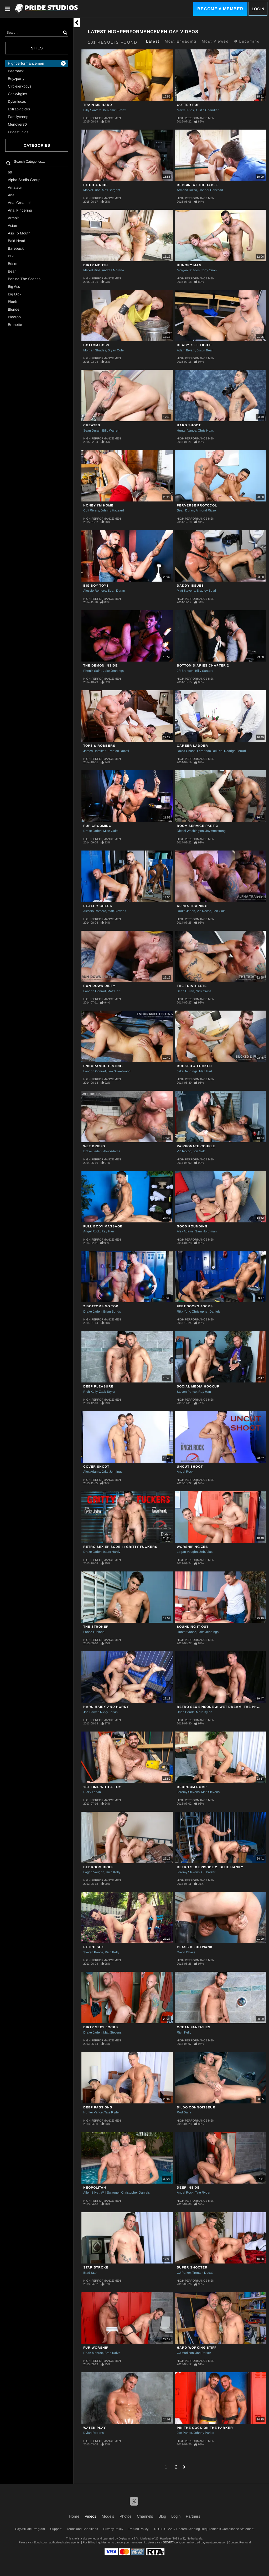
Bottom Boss (96, 345)
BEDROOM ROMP (192, 1787)
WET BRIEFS (94, 1146)
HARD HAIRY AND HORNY (106, 1707)
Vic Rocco (204, 911)
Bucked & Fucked (194, 1066)
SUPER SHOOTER (192, 2267)
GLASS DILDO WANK (195, 1947)
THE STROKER (96, 1626)
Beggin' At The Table (197, 185)
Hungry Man (189, 265)
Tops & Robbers (99, 745)
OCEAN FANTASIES (193, 2027)
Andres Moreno (113, 270)
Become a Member (220, 9)
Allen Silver (91, 2192)
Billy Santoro (92, 110)
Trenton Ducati (118, 751)
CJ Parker (208, 1872)
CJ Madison (185, 2353)
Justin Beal (205, 350)
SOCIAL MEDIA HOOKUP (198, 1386)
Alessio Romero (94, 590)
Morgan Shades (188, 270)
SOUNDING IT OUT (193, 1626)
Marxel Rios (185, 110)
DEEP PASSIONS (97, 2107)
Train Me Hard (97, 105)
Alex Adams (111, 1151)
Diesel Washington (190, 831)
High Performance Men (102, 118)
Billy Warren (111, 430)
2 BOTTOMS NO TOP (100, 1306)
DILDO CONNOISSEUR (196, 2107)
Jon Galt (219, 911)
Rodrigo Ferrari (235, 751)
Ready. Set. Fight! (194, 345)
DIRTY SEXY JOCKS (100, 2027)
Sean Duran (92, 430)
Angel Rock (91, 1231)
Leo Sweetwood (119, 1071)
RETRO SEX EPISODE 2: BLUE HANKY (210, 1867)
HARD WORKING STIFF (196, 2347)
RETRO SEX (93, 1947)
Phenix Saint (92, 671)
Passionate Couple (196, 1146)
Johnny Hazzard (112, 510)
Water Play (94, 2428)
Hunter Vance (186, 430)
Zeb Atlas (206, 1552)
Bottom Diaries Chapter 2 (203, 665)
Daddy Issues (190, 585)
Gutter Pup (188, 105)
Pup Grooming (97, 826)
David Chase (186, 751)
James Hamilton (94, 751)
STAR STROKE (95, 2267)
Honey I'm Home (98, 505)
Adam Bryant (186, 350)
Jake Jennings (113, 671)
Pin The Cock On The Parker (205, 2428)
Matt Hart (113, 991)
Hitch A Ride (95, 185)
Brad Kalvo (112, 2353)
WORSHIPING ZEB (192, 1547)
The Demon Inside (100, 665)
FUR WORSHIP (95, 2347)
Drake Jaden (92, 831)
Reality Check (97, 906)
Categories (37, 145)
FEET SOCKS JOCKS (195, 1306)
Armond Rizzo (187, 190)
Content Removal (240, 2542)
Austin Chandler (207, 110)
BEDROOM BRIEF (98, 1867)
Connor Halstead (211, 190)
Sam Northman (206, 1231)
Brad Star (90, 2273)
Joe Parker (91, 1712)
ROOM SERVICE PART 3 (197, 826)
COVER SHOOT (96, 1466)
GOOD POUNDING (192, 1226)
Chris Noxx (206, 430)
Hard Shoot (189, 425)
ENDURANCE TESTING (103, 1066)
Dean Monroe (93, 2353)
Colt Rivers (91, 510)
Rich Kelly (90, 1392)
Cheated (91, 425)
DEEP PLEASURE (98, 1386)
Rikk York (183, 1311)
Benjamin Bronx (114, 110)
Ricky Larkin (109, 1712)
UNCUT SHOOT (190, 1466)
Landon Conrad (94, 991)
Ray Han (107, 1231)
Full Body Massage (102, 1226)
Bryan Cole (116, 350)
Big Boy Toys (96, 585)
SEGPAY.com (171, 2542)
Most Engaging (180, 41)
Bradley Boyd (206, 590)
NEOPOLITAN (94, 2187)
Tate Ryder (112, 2112)
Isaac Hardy (111, 1552)
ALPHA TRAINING (192, 906)
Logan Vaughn (187, 1552)
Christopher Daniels (206, 1311)
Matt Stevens (186, 590)
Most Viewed (215, 41)
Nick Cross (203, 991)
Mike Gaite (110, 831)
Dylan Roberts (93, 2433)
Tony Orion (209, 270)
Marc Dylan (204, 1712)
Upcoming (247, 41)
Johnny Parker (204, 2433)
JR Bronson (185, 671)
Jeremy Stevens (188, 1792)
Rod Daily (184, 2112)
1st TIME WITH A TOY (102, 1787)
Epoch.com (41, 2542)
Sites (37, 48)
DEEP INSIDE (188, 2187)
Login (258, 9)
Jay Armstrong (215, 831)
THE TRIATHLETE (192, 986)
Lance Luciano (94, 1632)
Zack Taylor (107, 1392)
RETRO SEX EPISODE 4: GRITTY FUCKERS (120, 1547)
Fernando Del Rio (210, 751)
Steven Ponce (187, 1392)
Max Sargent (111, 190)
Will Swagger (110, 2192)
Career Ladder (192, 745)
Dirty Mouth (95, 265)
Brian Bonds (112, 1311)
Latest (152, 41)
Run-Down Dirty (99, 986)
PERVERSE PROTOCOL (197, 505)
